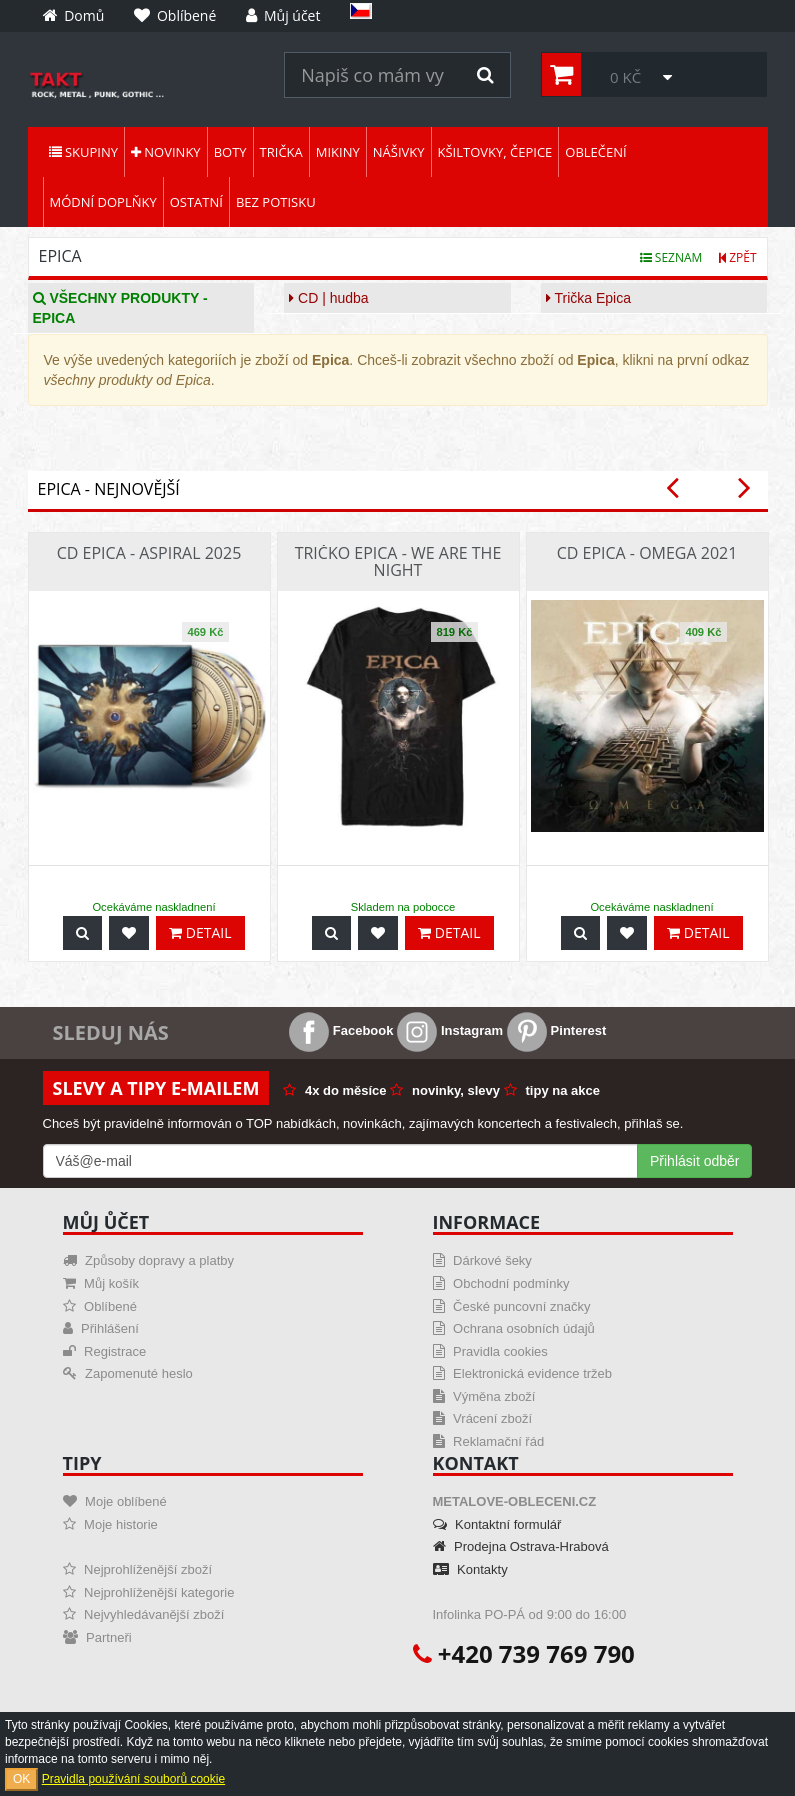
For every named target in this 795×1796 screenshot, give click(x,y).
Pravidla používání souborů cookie (133, 1779)
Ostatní (196, 202)
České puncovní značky (512, 1306)
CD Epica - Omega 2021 (647, 553)
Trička (281, 152)
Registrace (105, 1351)
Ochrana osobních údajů (514, 1328)
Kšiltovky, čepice (495, 152)
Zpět (737, 257)
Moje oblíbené (115, 1501)
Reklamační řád (489, 1441)
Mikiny (338, 152)
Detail (200, 932)
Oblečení (595, 152)
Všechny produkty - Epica (120, 308)
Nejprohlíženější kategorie (149, 1592)
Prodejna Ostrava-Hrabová (521, 1546)
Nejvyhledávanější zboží (144, 1614)
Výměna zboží (484, 1396)
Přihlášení (101, 1328)
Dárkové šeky (482, 1260)
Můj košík (101, 1283)
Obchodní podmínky (501, 1283)
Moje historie (110, 1524)
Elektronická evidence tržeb (523, 1373)
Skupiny (83, 152)
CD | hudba (328, 298)
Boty (230, 152)
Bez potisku (276, 202)
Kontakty (470, 1569)
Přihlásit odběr (695, 1161)
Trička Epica (588, 298)
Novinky (166, 152)
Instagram (450, 1030)
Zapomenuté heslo (128, 1373)
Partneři (97, 1637)
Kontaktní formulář (497, 1524)
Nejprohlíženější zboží (138, 1569)
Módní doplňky (103, 202)
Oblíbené (100, 1306)
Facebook (341, 1030)
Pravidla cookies (490, 1351)
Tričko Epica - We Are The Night (398, 562)
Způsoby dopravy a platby (148, 1260)
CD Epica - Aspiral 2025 (149, 553)
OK (21, 1779)
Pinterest (556, 1030)
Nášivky (399, 152)
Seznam (671, 257)
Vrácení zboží (483, 1418)
